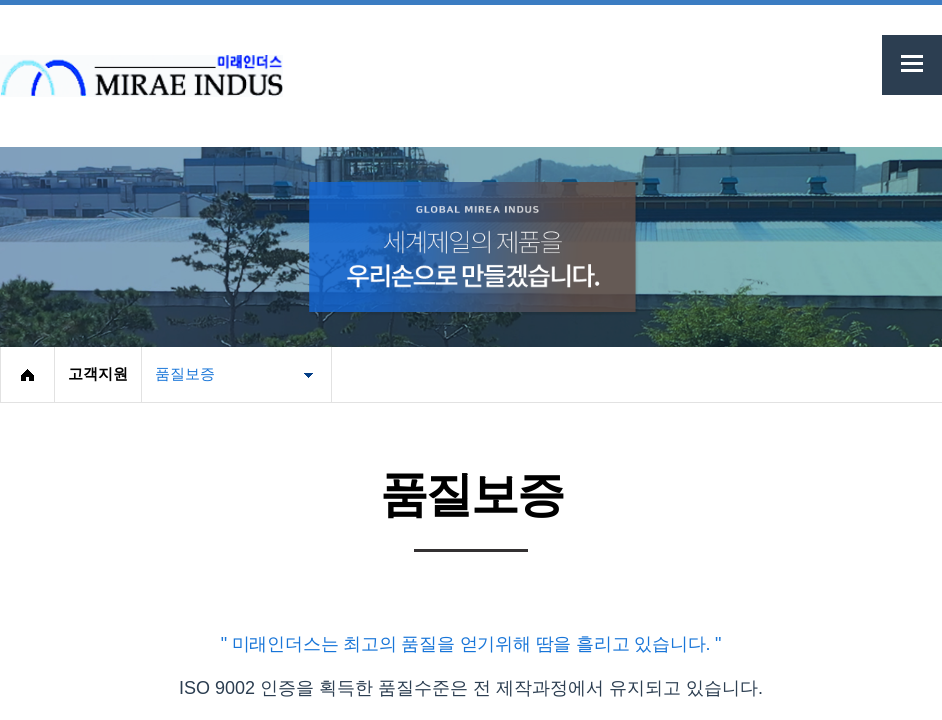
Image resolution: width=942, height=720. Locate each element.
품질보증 (185, 374)
